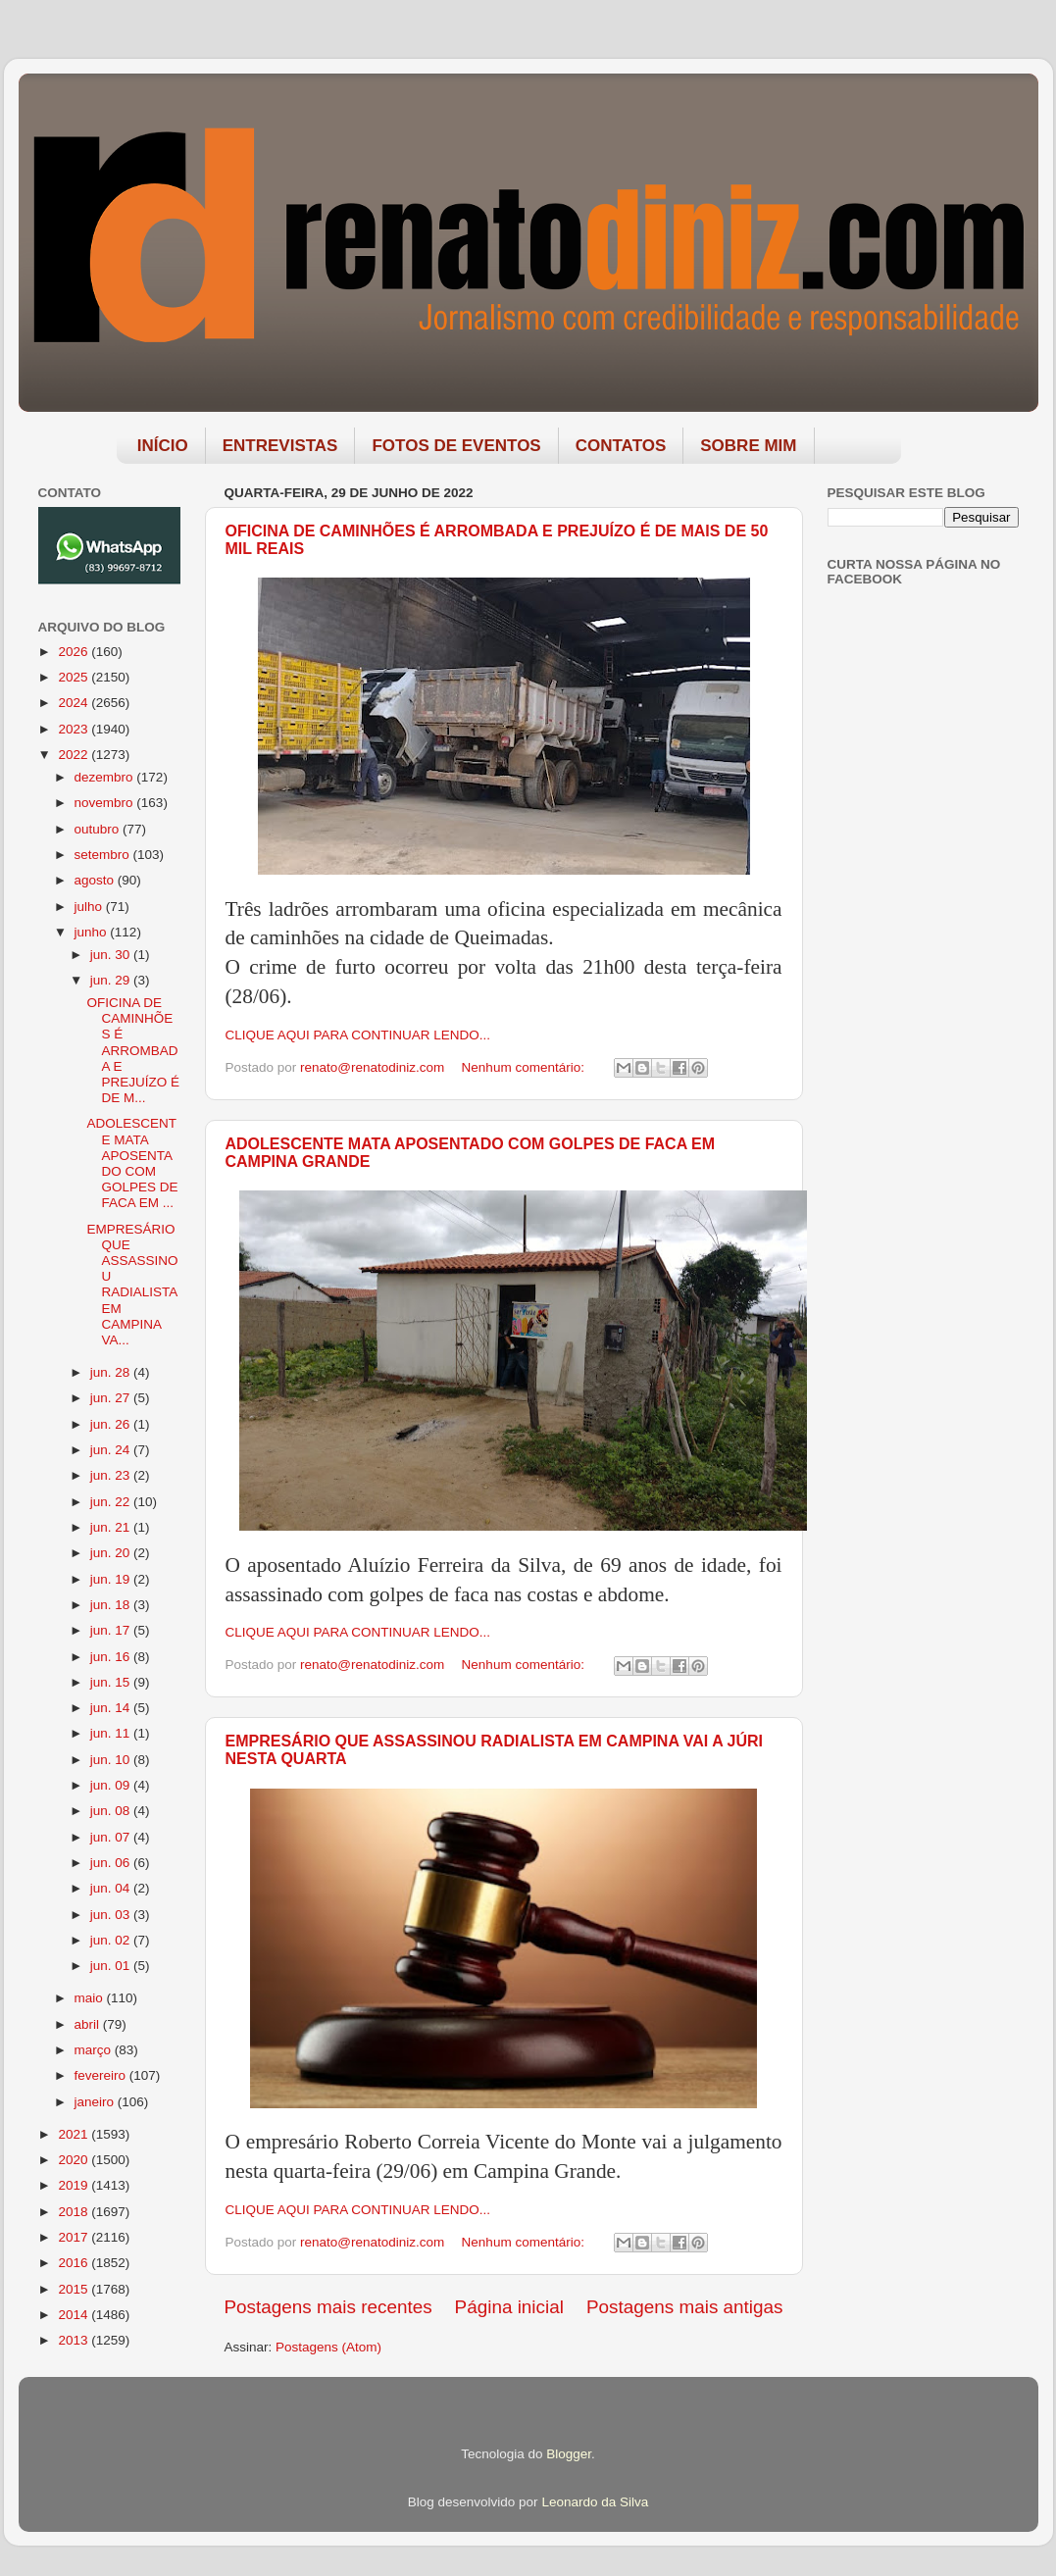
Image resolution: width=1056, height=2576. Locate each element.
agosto (96, 880)
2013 (74, 2340)
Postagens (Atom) (328, 2347)
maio (91, 1998)
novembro (106, 802)
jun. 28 (111, 1372)
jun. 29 (111, 980)
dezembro (106, 777)
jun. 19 (111, 1579)
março (95, 2050)
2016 (74, 2262)
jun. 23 (111, 1475)
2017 (74, 2237)
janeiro (96, 2102)
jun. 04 (111, 1888)
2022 (74, 754)
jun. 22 (111, 1501)
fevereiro (102, 2075)
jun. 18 (111, 1604)
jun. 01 (111, 1965)
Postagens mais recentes (328, 2307)
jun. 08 (111, 1810)
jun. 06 (111, 1862)
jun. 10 (111, 1759)
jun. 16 (111, 1656)
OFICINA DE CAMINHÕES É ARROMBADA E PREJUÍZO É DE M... (132, 1050)
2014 (74, 2314)
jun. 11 (111, 1733)
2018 (74, 2211)
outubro (99, 829)
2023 (74, 729)
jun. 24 (111, 1449)
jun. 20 (111, 1552)
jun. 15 (111, 1682)
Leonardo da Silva (594, 2502)
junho (93, 932)
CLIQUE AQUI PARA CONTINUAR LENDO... (358, 1035)
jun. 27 (111, 1397)
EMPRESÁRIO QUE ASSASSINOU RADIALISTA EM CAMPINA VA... (131, 1284)
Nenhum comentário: (525, 1067)
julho (90, 906)
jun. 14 (111, 1707)
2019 (74, 2185)
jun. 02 (111, 1940)
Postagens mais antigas (684, 2307)
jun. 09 (111, 1785)
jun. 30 (111, 954)
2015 (74, 2289)
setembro (104, 854)
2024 (74, 702)
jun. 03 (111, 1914)
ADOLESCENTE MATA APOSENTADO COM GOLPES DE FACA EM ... (131, 1163)
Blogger (568, 2454)
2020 (74, 2159)
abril (89, 2024)
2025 (74, 677)
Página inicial (509, 2307)
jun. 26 (111, 1424)
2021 (74, 2134)
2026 (74, 651)
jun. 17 (111, 1630)
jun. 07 (111, 1837)
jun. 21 (111, 1527)
